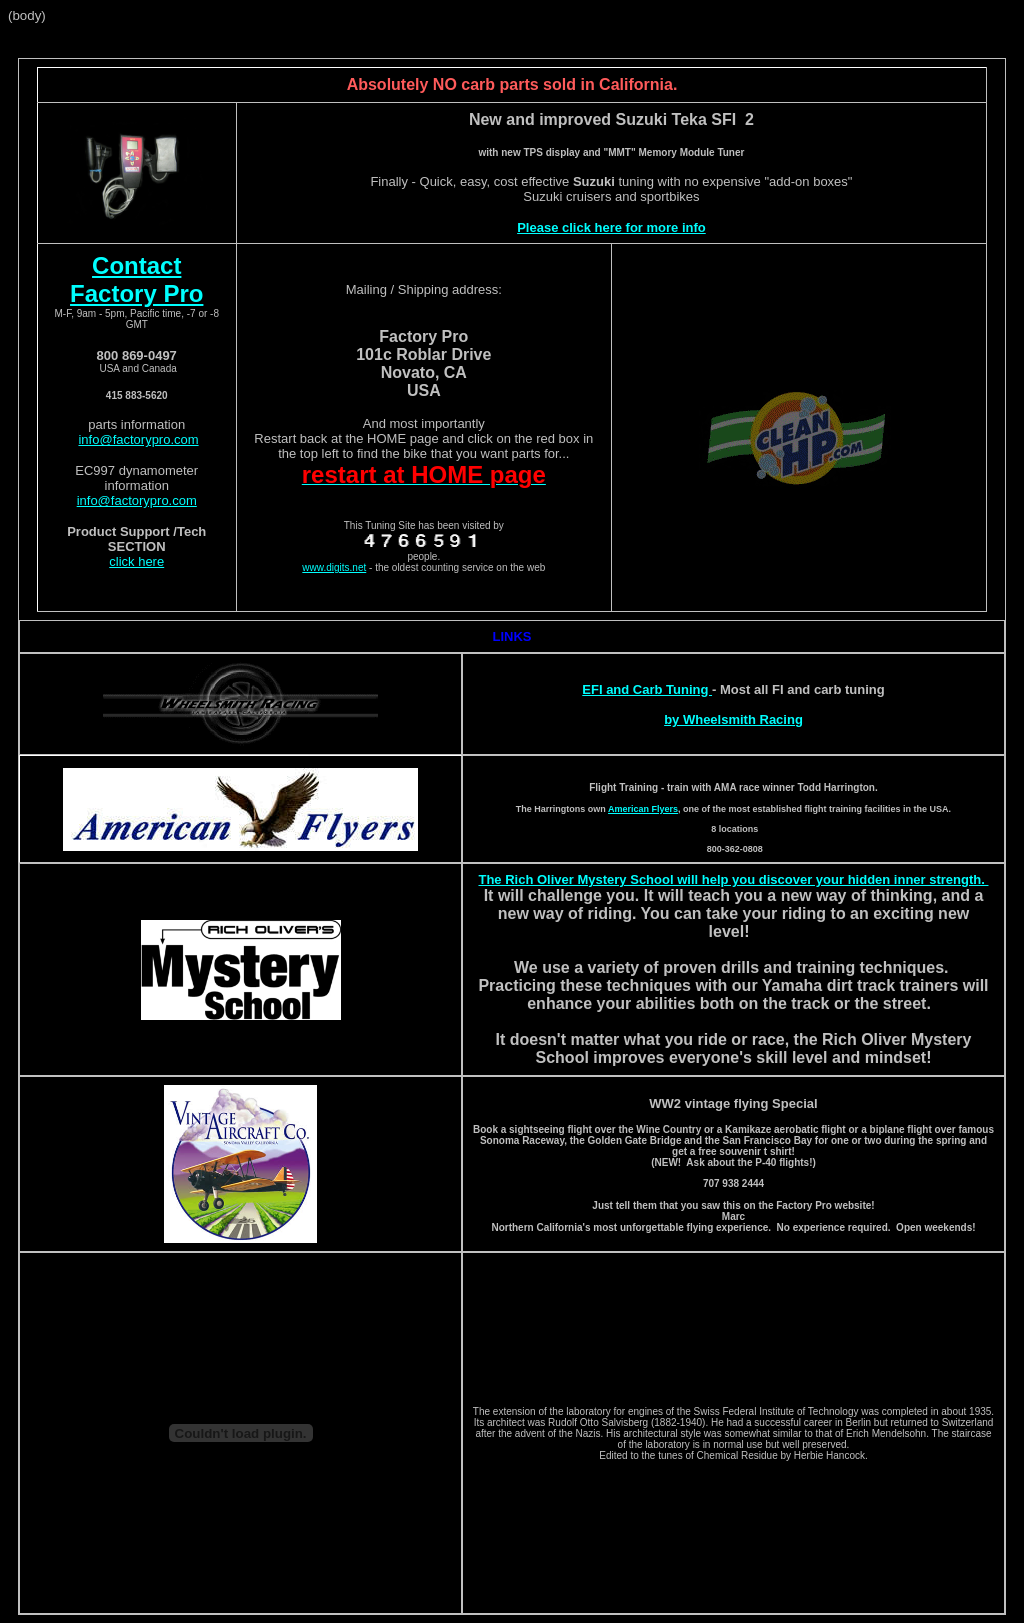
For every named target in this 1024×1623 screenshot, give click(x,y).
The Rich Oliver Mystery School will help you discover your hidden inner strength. (733, 879)
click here (136, 561)
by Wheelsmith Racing (733, 719)
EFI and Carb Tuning (647, 689)
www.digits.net (334, 567)
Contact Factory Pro (136, 279)
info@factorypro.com (138, 439)
